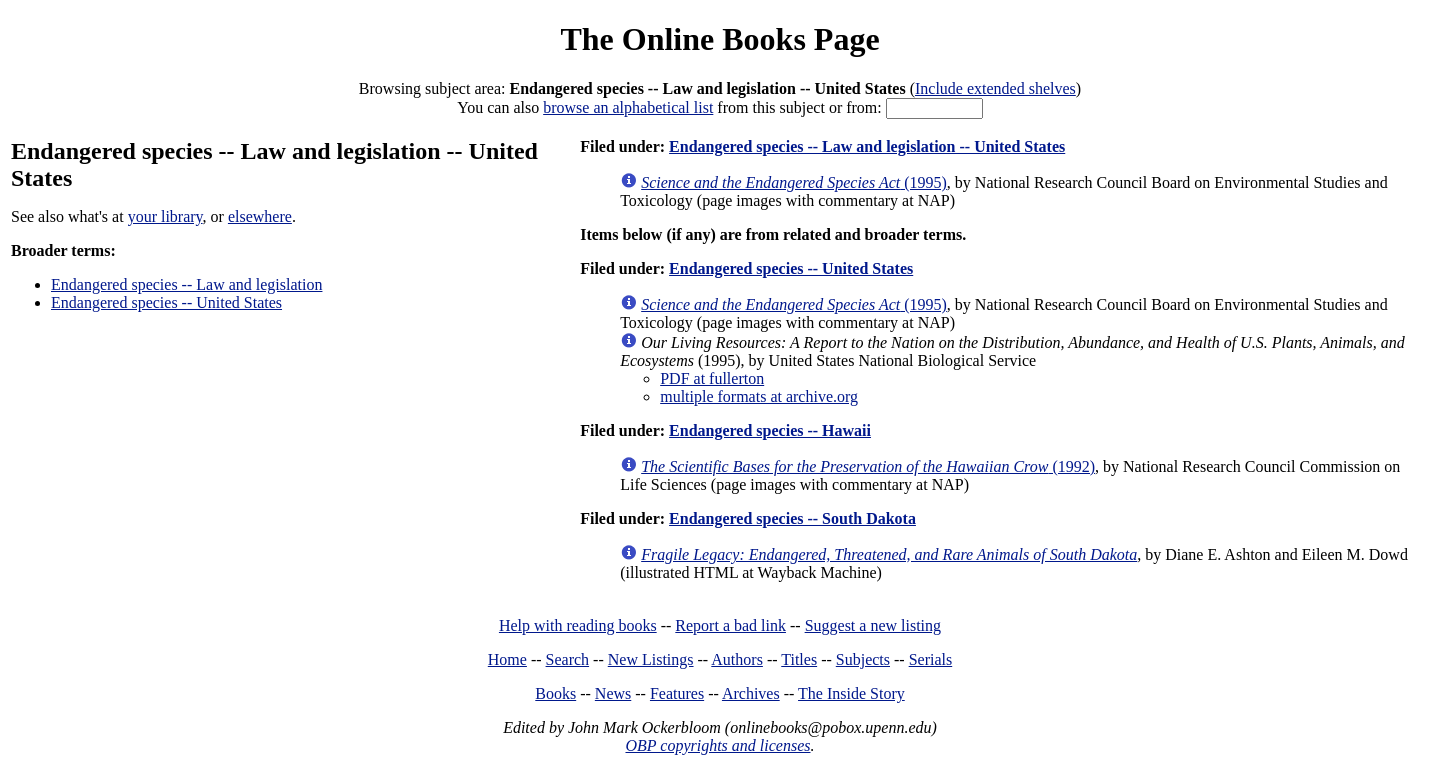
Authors (737, 659)
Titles (799, 659)
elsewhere (260, 216)
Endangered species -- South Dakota (792, 518)
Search (568, 659)
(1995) (794, 182)
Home (507, 659)
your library (165, 216)
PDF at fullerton (712, 378)
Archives (751, 693)
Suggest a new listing (873, 625)
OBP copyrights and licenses (717, 745)
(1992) (868, 466)
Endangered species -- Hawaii (770, 430)
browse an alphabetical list (628, 107)
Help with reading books (578, 625)
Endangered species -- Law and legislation (186, 284)
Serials (931, 659)
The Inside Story (851, 693)
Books (555, 693)
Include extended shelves (995, 88)
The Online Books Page (719, 39)
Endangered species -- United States (166, 302)
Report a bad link (730, 625)
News (613, 693)
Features (677, 693)
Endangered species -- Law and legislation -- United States (867, 146)
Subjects (863, 659)
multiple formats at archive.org (759, 396)
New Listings (651, 659)
